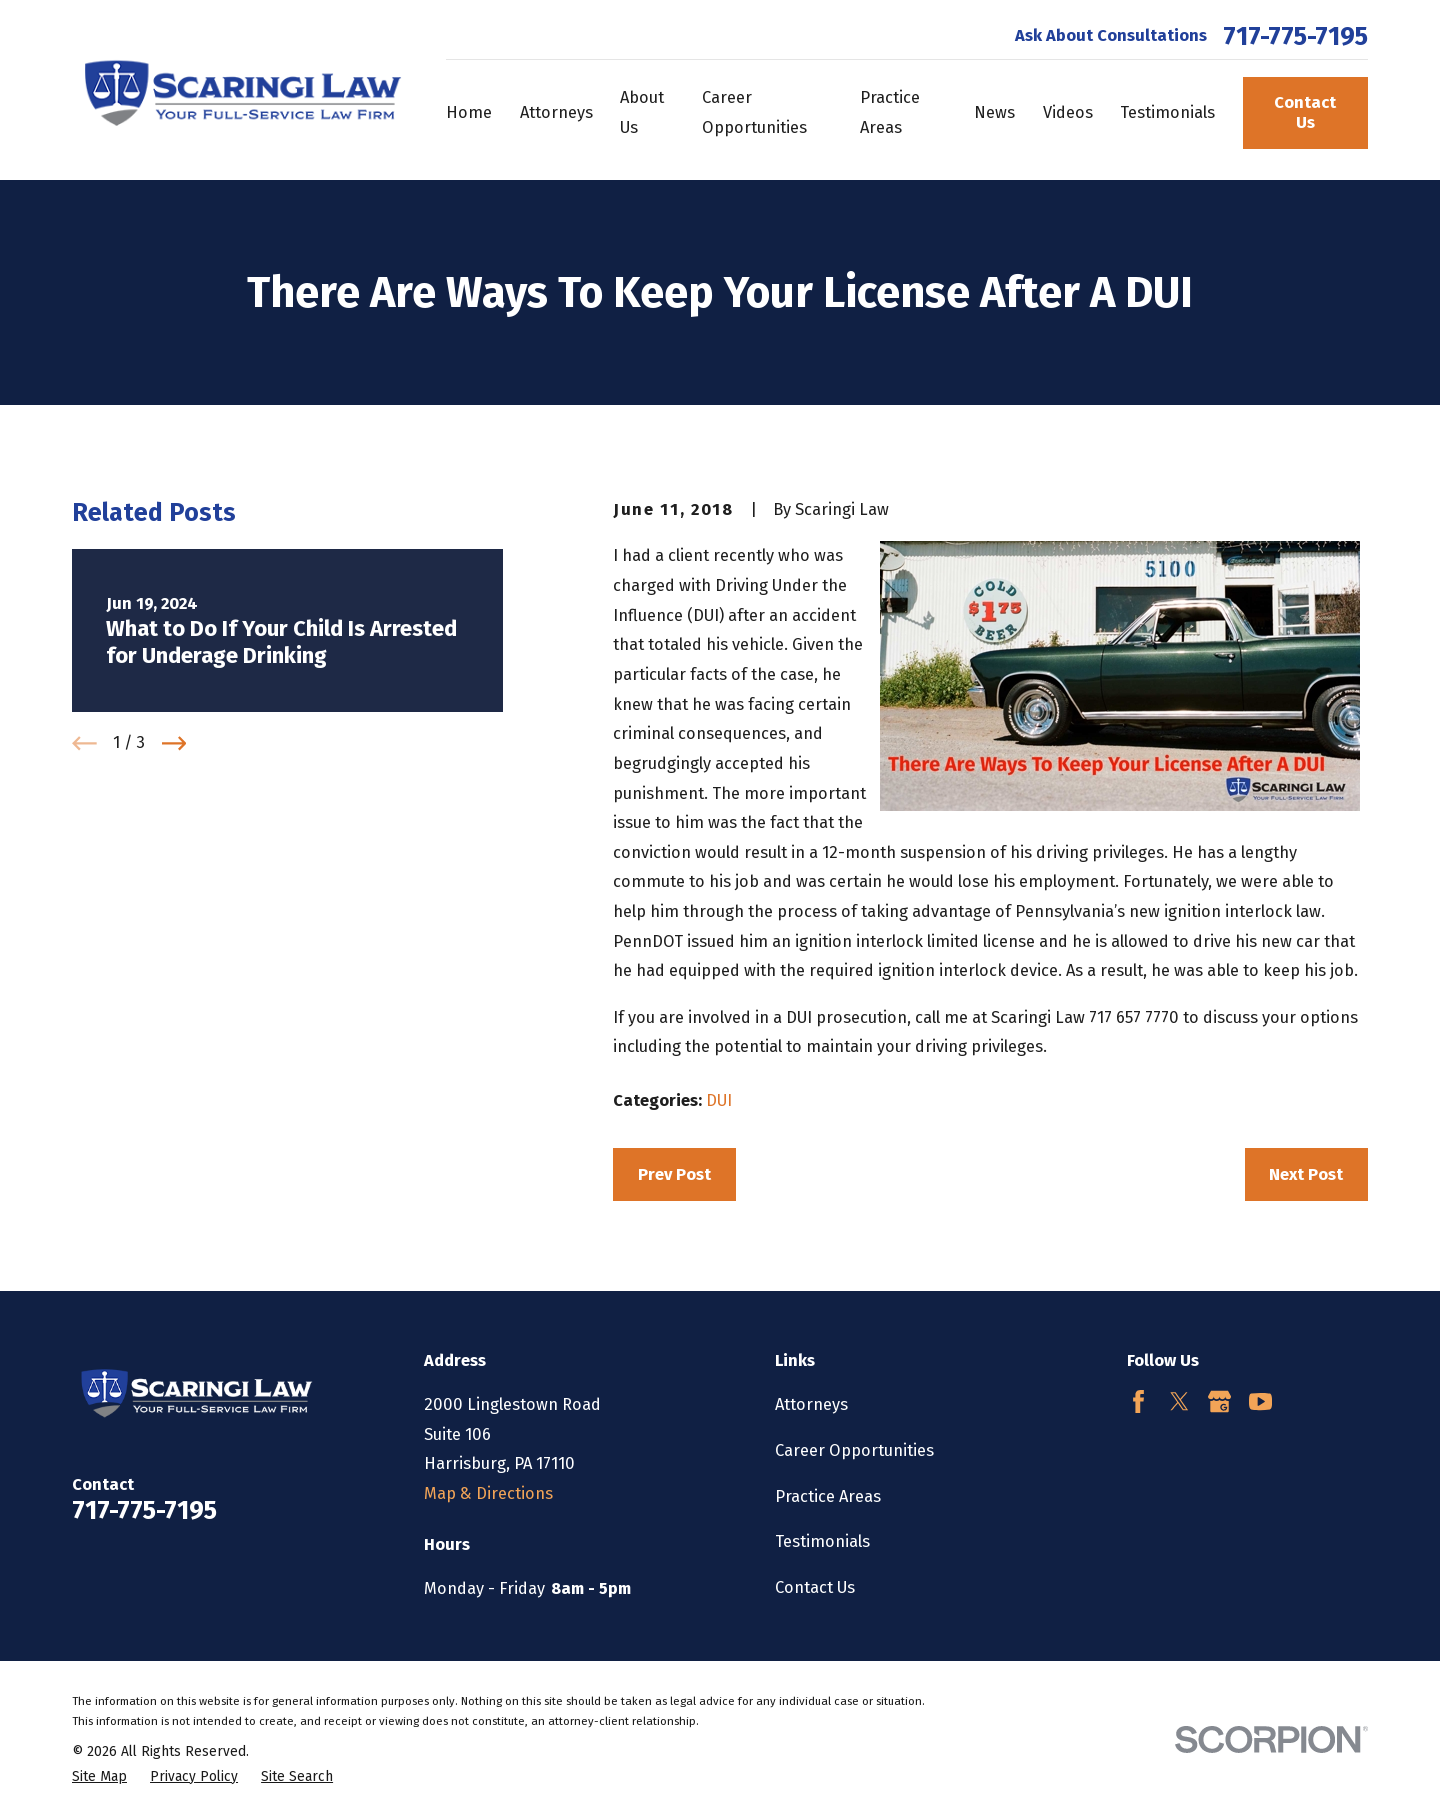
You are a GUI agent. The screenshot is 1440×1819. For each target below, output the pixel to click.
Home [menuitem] (469, 112)
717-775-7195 (1295, 37)
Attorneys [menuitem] (556, 112)
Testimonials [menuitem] (1167, 112)
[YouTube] (1260, 1401)
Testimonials (822, 1541)
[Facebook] (1138, 1401)
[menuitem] (99, 1777)
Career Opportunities (854, 1450)
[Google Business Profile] (1219, 1401)
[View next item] (174, 743)
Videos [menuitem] (1068, 112)
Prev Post (674, 1174)
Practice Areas (828, 1496)
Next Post (1306, 1174)
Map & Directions (488, 1493)
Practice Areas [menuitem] (890, 112)
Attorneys (811, 1404)
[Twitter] (1179, 1401)
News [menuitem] (994, 112)
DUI (719, 1100)
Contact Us (1305, 112)
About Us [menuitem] (642, 112)
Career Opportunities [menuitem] (754, 112)
